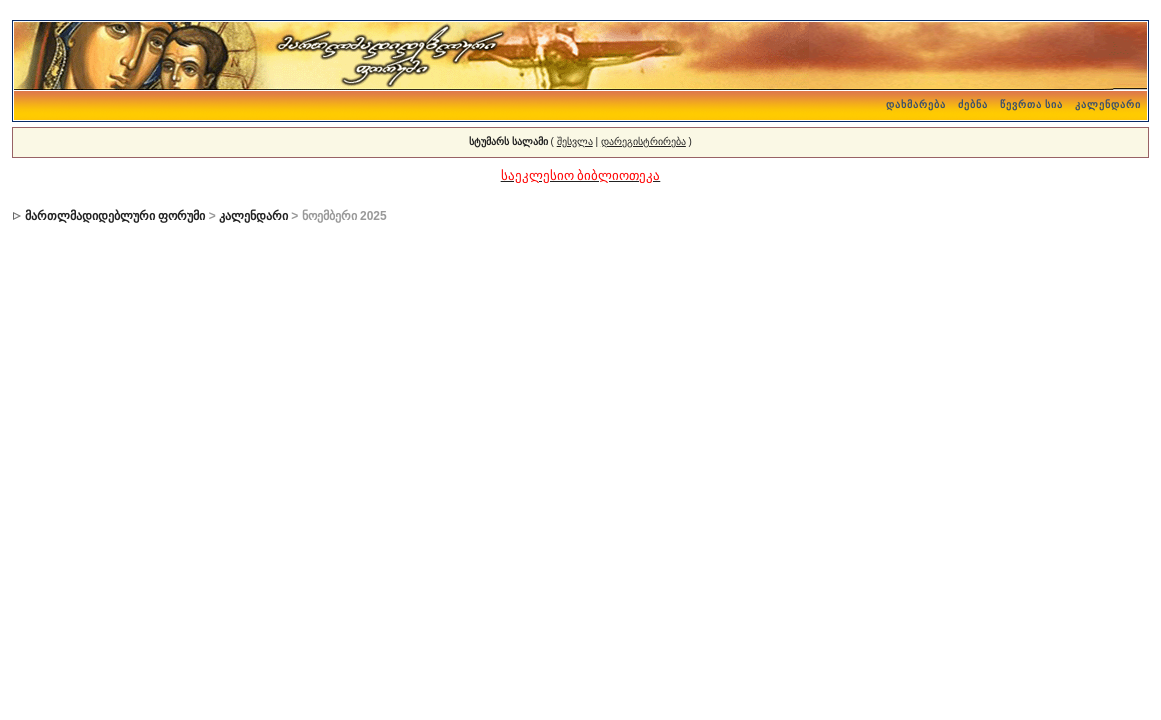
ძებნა (973, 104)
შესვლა (575, 141)
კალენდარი (1108, 104)
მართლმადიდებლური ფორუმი (115, 216)
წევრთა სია (1032, 104)
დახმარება (916, 104)
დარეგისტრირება (643, 141)
